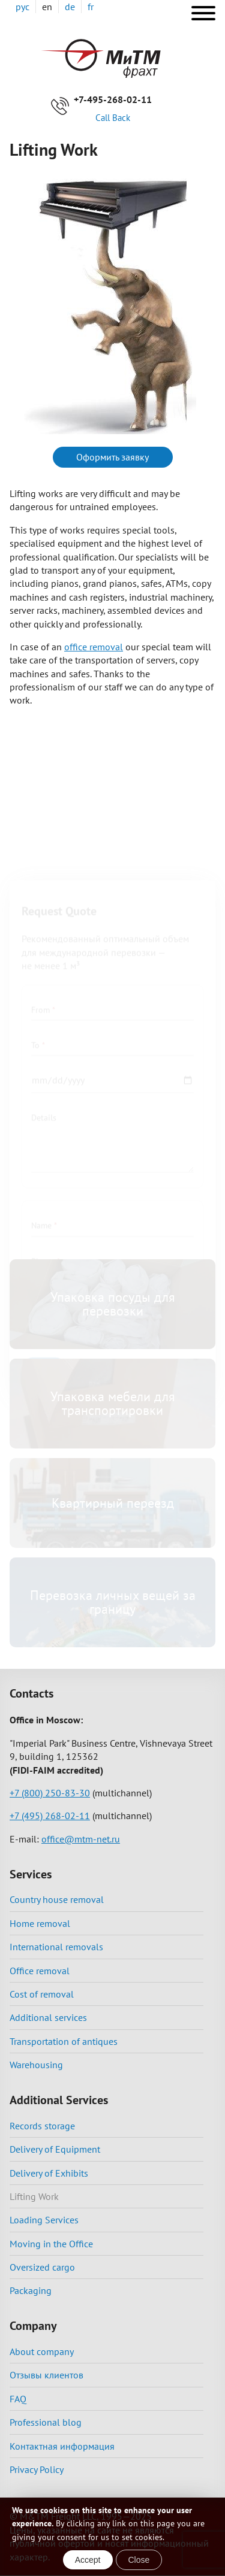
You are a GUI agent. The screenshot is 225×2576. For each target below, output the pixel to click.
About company (42, 2351)
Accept (88, 2560)
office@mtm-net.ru (80, 1839)
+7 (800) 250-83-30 (50, 1793)
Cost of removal (42, 1994)
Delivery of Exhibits (49, 2173)
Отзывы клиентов (46, 2375)
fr (91, 7)
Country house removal (57, 1899)
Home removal (40, 1923)
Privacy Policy (37, 2469)
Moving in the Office (51, 2244)
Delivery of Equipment (55, 2149)
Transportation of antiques (64, 2041)
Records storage (42, 2126)
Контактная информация (62, 2446)
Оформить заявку (112, 457)
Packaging (31, 2290)
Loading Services (44, 2220)
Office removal (40, 1971)
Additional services (48, 2017)
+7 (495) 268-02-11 (50, 1816)
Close (139, 2560)
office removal (93, 647)
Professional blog (46, 2422)
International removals (56, 1947)
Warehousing (36, 2065)
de (70, 7)
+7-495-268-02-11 (113, 99)
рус (22, 7)
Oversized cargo (42, 2267)
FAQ (18, 2399)
